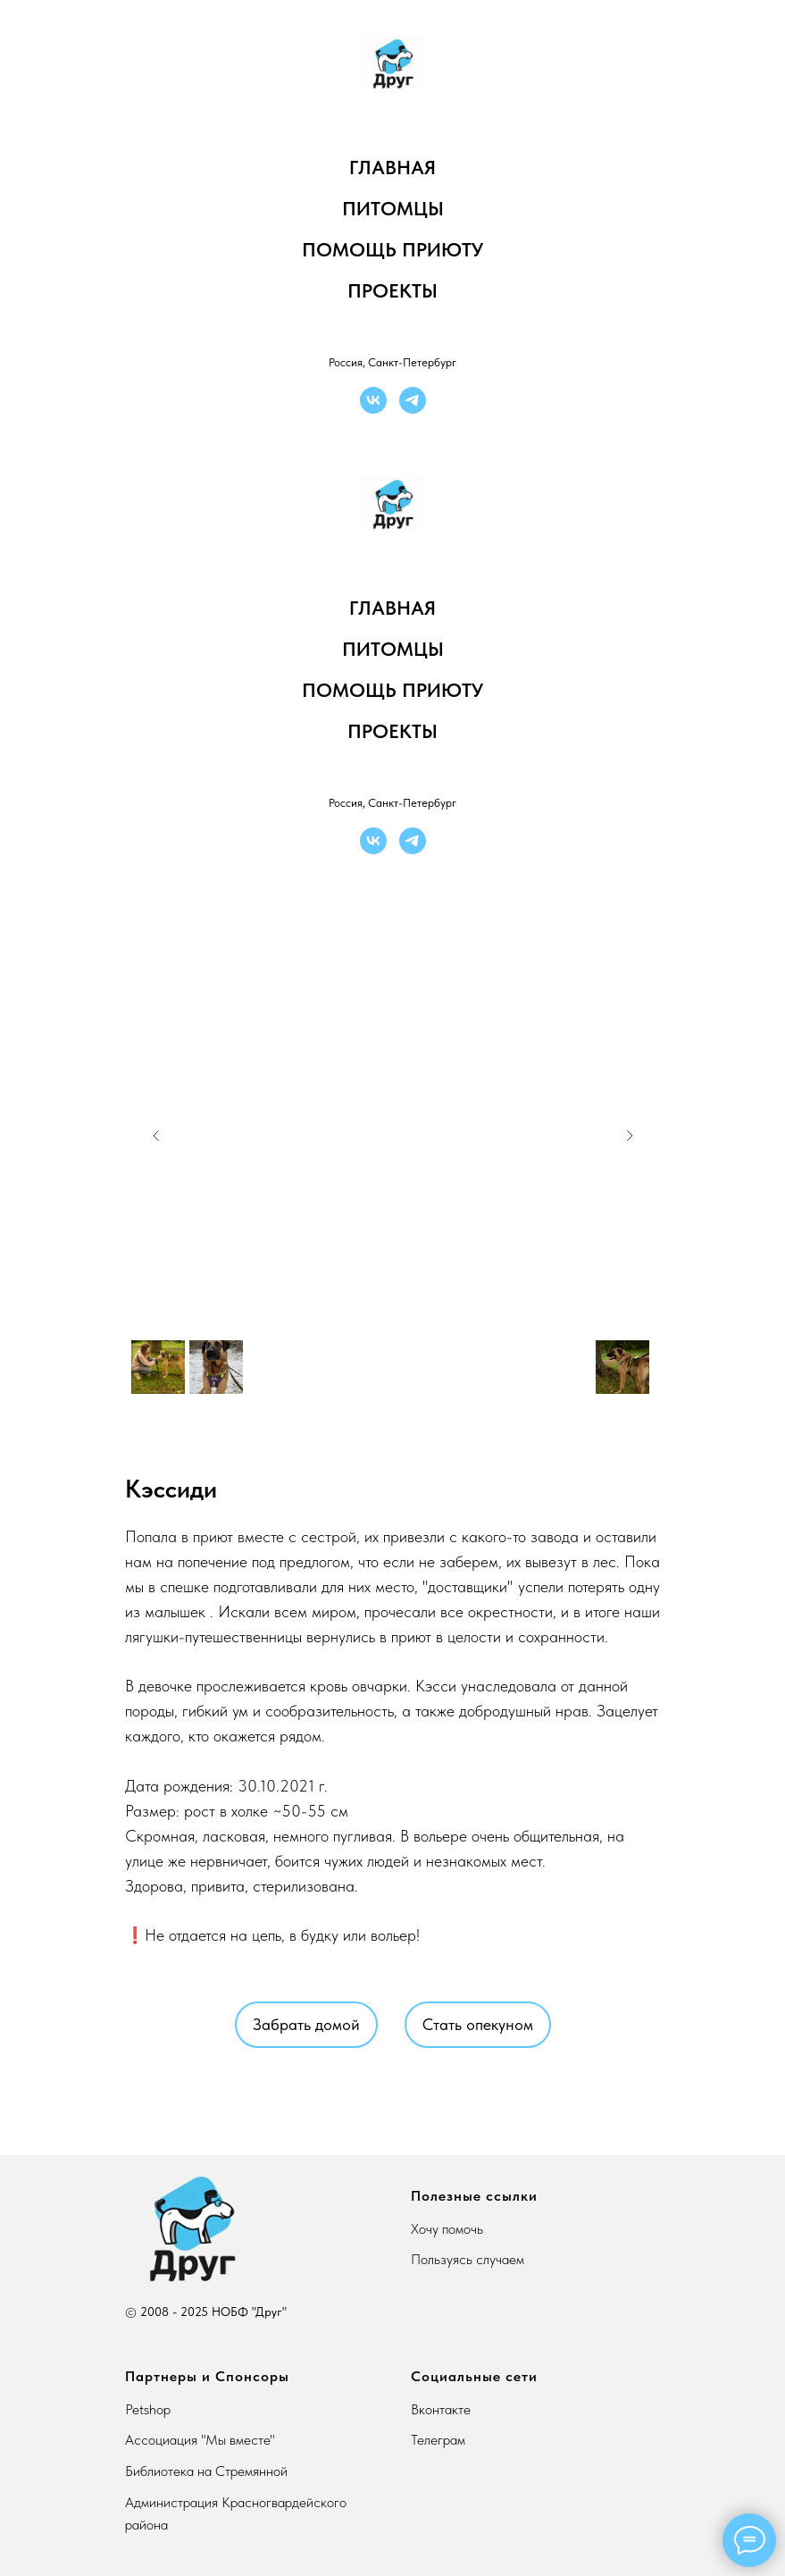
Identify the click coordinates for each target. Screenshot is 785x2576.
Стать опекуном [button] (477, 2024)
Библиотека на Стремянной (206, 2471)
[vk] (373, 400)
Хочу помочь (447, 2228)
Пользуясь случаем (467, 2259)
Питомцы (393, 208)
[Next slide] (629, 1135)
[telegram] (412, 400)
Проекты (392, 290)
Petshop (148, 2409)
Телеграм (438, 2439)
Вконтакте (441, 2409)
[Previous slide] (156, 1135)
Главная (392, 167)
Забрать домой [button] (306, 2024)
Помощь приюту (392, 249)
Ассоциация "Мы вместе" (200, 2439)
